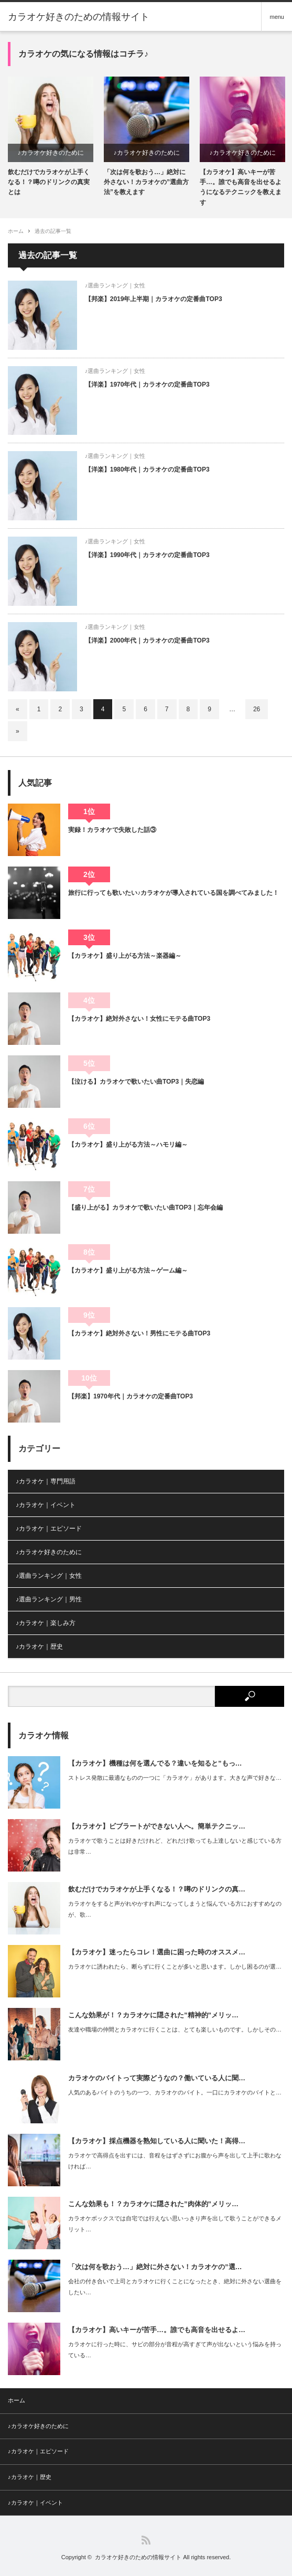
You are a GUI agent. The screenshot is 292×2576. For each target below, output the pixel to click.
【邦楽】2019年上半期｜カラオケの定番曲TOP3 (153, 299)
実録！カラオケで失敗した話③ (112, 829)
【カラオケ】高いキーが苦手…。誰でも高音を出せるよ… (156, 2330)
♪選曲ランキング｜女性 (115, 285)
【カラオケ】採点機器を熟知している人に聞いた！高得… (156, 2141)
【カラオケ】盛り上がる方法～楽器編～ (124, 955)
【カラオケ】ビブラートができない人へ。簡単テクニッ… (156, 1826)
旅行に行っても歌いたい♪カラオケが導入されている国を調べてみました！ (173, 892)
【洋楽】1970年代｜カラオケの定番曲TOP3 (147, 384)
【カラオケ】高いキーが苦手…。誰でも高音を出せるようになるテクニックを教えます (241, 187)
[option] (51, 137)
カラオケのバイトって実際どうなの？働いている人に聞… (156, 2078)
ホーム (16, 2400)
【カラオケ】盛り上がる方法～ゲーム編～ (128, 1270)
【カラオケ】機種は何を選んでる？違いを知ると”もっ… (155, 1763)
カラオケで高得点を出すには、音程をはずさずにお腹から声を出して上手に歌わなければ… (175, 2160)
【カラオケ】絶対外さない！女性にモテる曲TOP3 (139, 1018)
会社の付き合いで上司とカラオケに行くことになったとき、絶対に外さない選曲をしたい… (175, 2286)
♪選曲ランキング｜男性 (49, 1599)
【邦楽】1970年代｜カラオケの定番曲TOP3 (130, 1396)
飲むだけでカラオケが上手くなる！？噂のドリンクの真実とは (49, 182)
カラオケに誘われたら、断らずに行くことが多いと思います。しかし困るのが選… (175, 1966)
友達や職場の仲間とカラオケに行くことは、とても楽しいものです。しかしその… (175, 2029)
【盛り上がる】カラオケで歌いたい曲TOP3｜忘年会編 (145, 1207)
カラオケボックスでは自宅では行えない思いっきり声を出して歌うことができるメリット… (175, 2223)
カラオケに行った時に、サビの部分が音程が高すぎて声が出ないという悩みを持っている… (175, 2349)
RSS (146, 2540)
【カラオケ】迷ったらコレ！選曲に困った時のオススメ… (156, 1952)
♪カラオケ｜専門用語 (45, 1481)
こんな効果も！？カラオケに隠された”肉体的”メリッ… (153, 2204)
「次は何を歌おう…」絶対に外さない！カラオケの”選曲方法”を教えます (146, 182)
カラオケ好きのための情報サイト (78, 17)
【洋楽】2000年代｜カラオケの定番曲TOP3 (147, 640)
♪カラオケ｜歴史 (39, 1646)
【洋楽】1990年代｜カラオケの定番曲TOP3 (147, 555)
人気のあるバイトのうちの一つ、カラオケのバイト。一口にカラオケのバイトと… (175, 2092)
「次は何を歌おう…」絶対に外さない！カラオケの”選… (155, 2267)
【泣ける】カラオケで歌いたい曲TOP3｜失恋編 (136, 1081)
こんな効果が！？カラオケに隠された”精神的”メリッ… (153, 2015)
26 (256, 709)
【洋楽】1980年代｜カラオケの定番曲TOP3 (147, 469)
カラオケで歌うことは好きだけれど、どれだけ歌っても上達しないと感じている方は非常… (175, 1846)
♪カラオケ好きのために (51, 152)
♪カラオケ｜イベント (45, 1505)
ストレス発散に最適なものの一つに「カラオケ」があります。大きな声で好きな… (175, 1778)
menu (276, 17)
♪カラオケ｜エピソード (49, 1528)
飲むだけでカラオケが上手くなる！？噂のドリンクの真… (156, 1889)
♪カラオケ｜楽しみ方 (45, 1623)
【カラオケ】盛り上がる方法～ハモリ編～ (128, 1144)
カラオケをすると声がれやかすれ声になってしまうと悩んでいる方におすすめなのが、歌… (175, 1909)
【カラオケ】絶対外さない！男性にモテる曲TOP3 (139, 1333)
